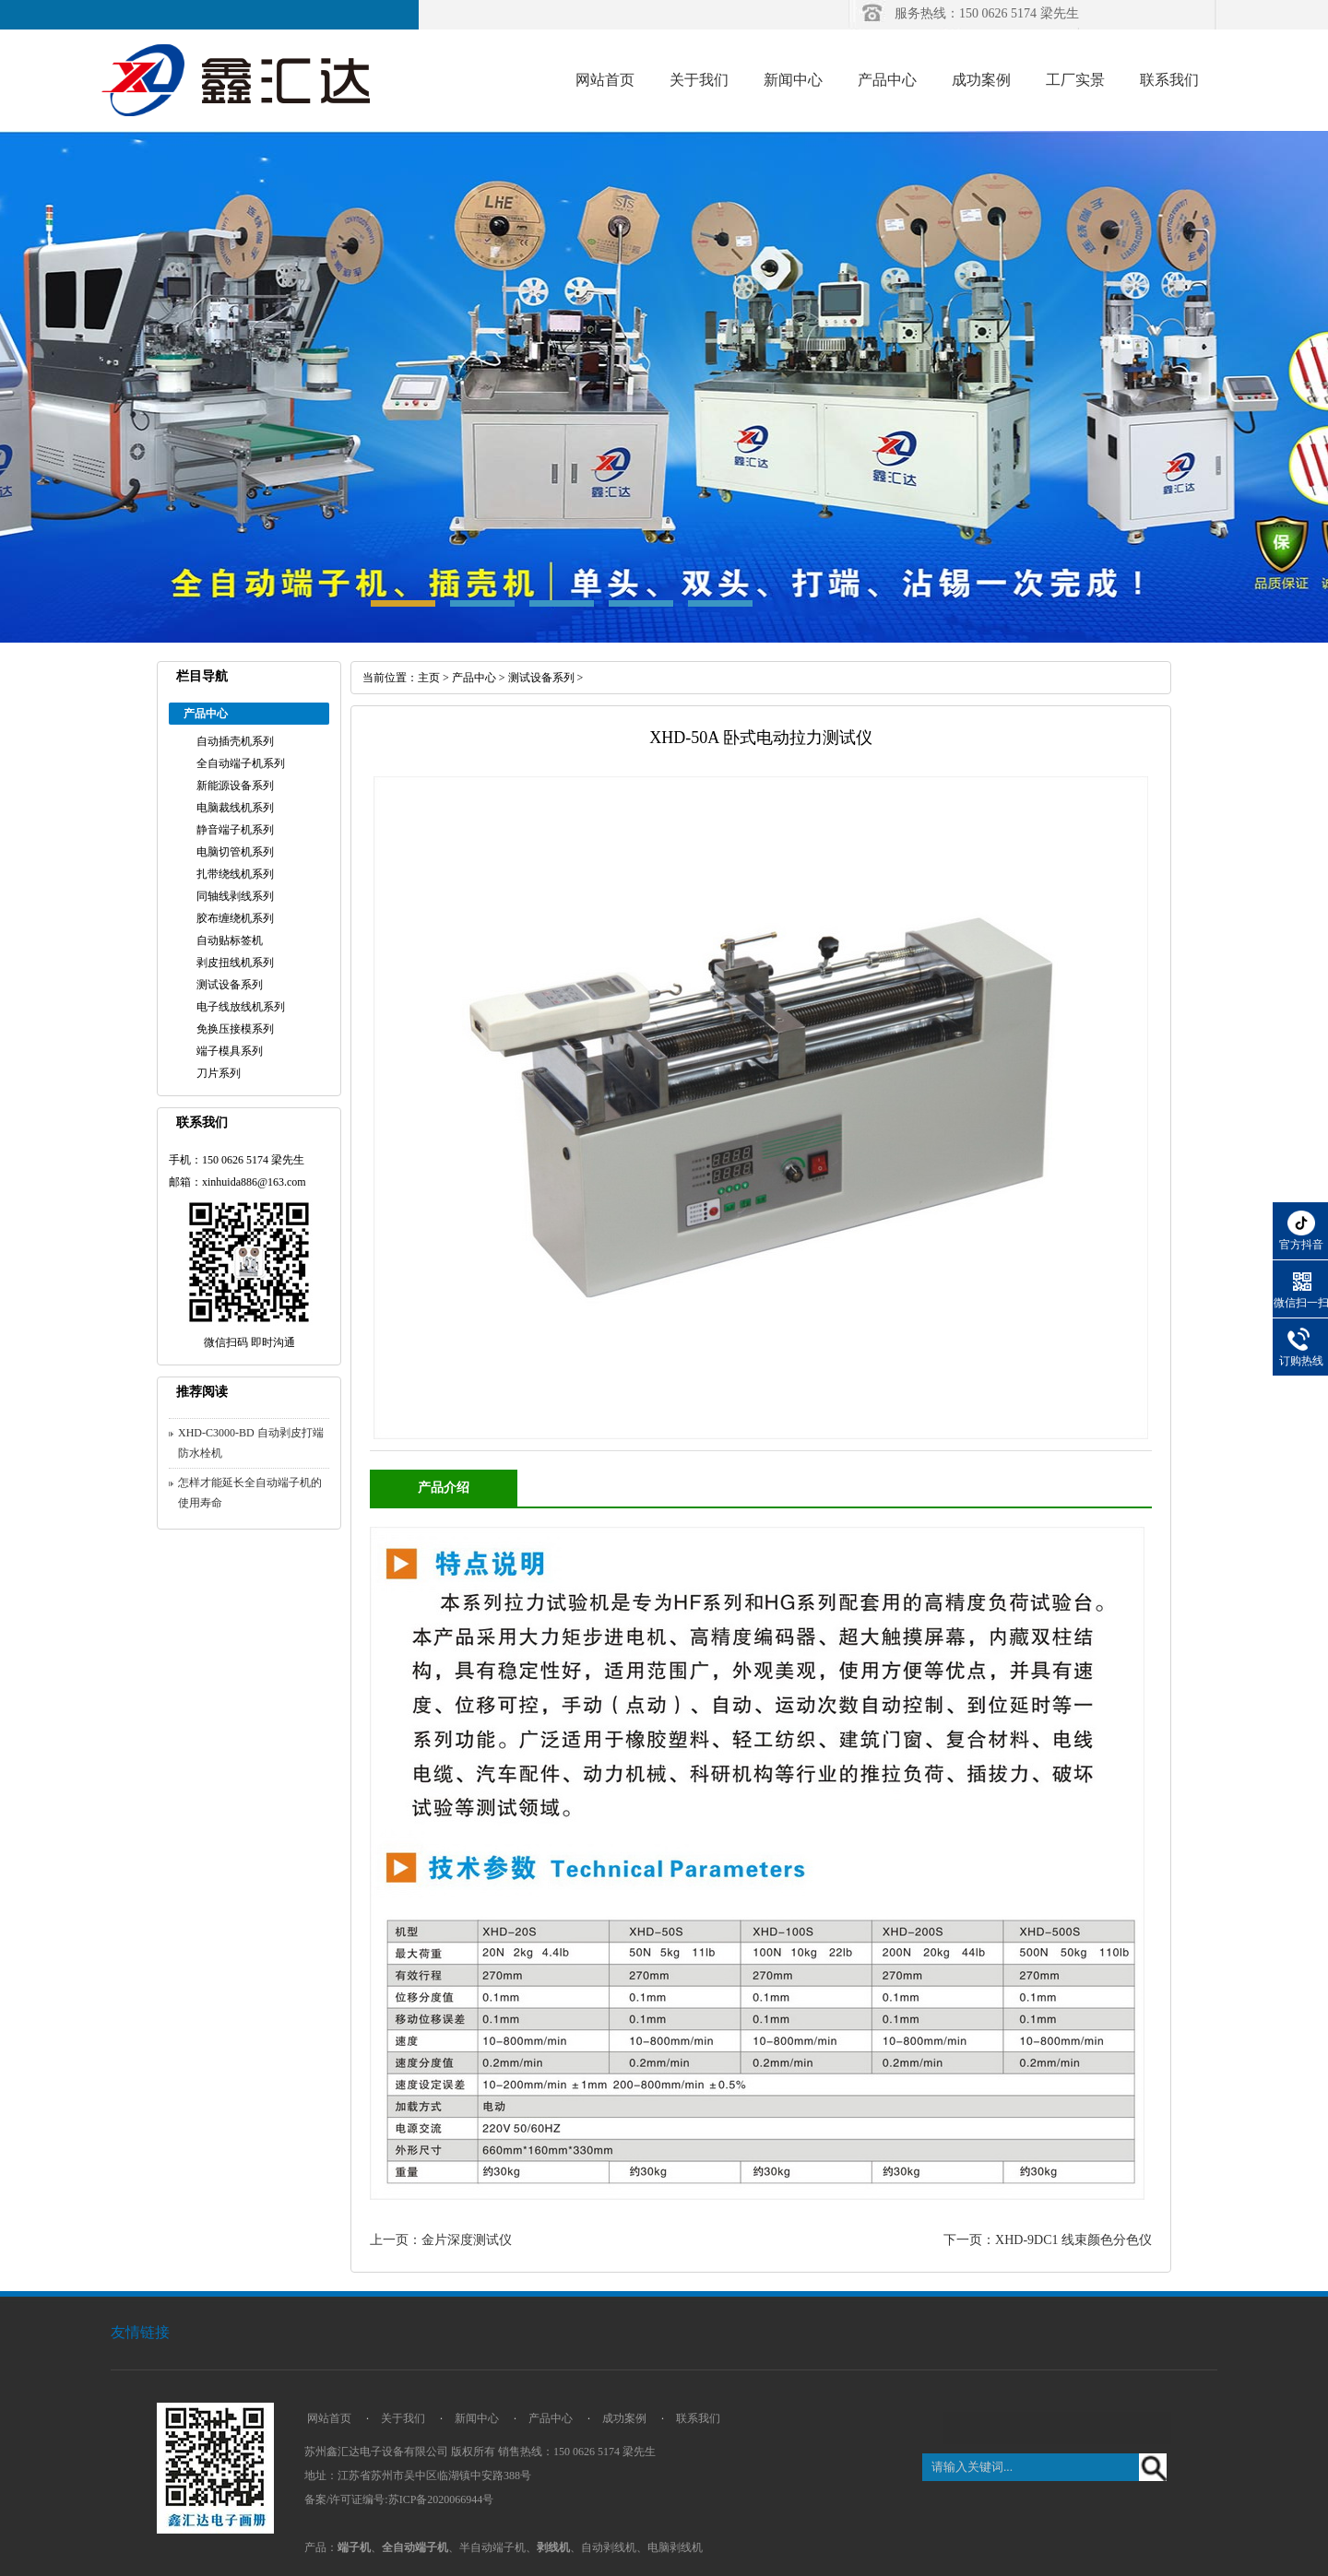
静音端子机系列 (235, 829)
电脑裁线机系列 (235, 807)
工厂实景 (1075, 80)
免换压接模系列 (235, 1028)
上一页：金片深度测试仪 (441, 2240)
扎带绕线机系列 (235, 874)
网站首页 (604, 80)
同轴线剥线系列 (235, 896)
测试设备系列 (229, 984)
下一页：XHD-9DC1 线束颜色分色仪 (1047, 2240)
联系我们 (1169, 80)
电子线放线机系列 (240, 1006)
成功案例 (981, 80)
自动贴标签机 (229, 940)
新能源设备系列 (235, 785)
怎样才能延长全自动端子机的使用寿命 (250, 1492)
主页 (429, 677)
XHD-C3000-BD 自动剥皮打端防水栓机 (251, 1442)
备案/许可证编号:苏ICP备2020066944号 (398, 2499)
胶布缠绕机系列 (235, 918)
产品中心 (887, 80)
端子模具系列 (229, 1051)
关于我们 (699, 80)
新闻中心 (793, 80)
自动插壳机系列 (235, 741)
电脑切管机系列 (235, 851)
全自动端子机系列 (240, 763)
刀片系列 (218, 1073)
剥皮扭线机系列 (235, 962)
